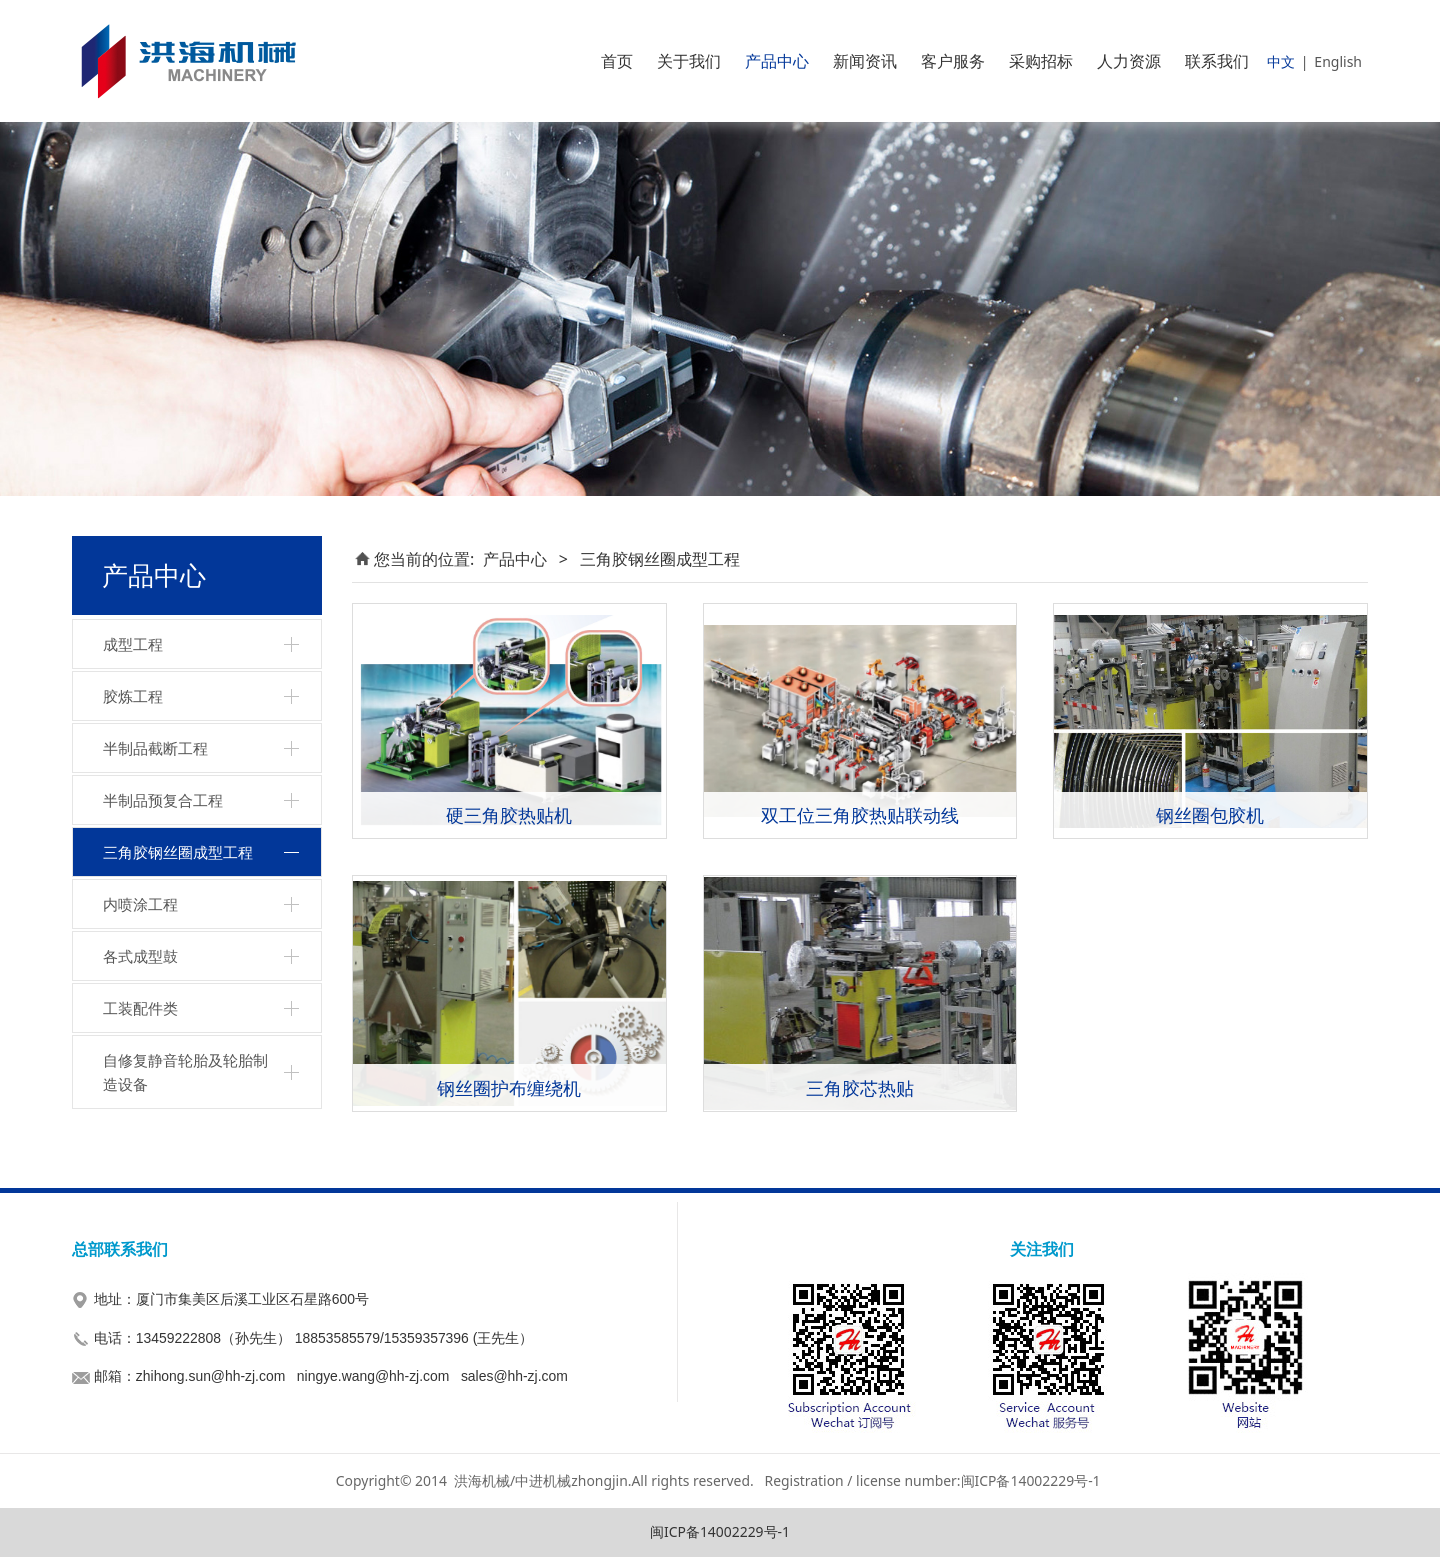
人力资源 (1129, 61)
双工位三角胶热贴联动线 (860, 814)
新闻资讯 (865, 61)
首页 (617, 61)
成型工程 (133, 644)
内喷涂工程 (140, 904)
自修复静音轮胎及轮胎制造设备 (185, 1072)
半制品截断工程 (155, 748)
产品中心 (777, 61)
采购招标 (1041, 61)
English (1338, 61)
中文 (1281, 61)
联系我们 (1217, 61)
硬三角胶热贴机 (509, 814)
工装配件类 (140, 1008)
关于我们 (689, 61)
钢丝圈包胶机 (1210, 814)
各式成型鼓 (140, 956)
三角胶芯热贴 (860, 1087)
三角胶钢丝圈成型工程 (178, 852)
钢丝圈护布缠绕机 (509, 1087)
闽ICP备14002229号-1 (720, 1531)
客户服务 (953, 61)
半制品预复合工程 (163, 800)
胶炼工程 (133, 696)
